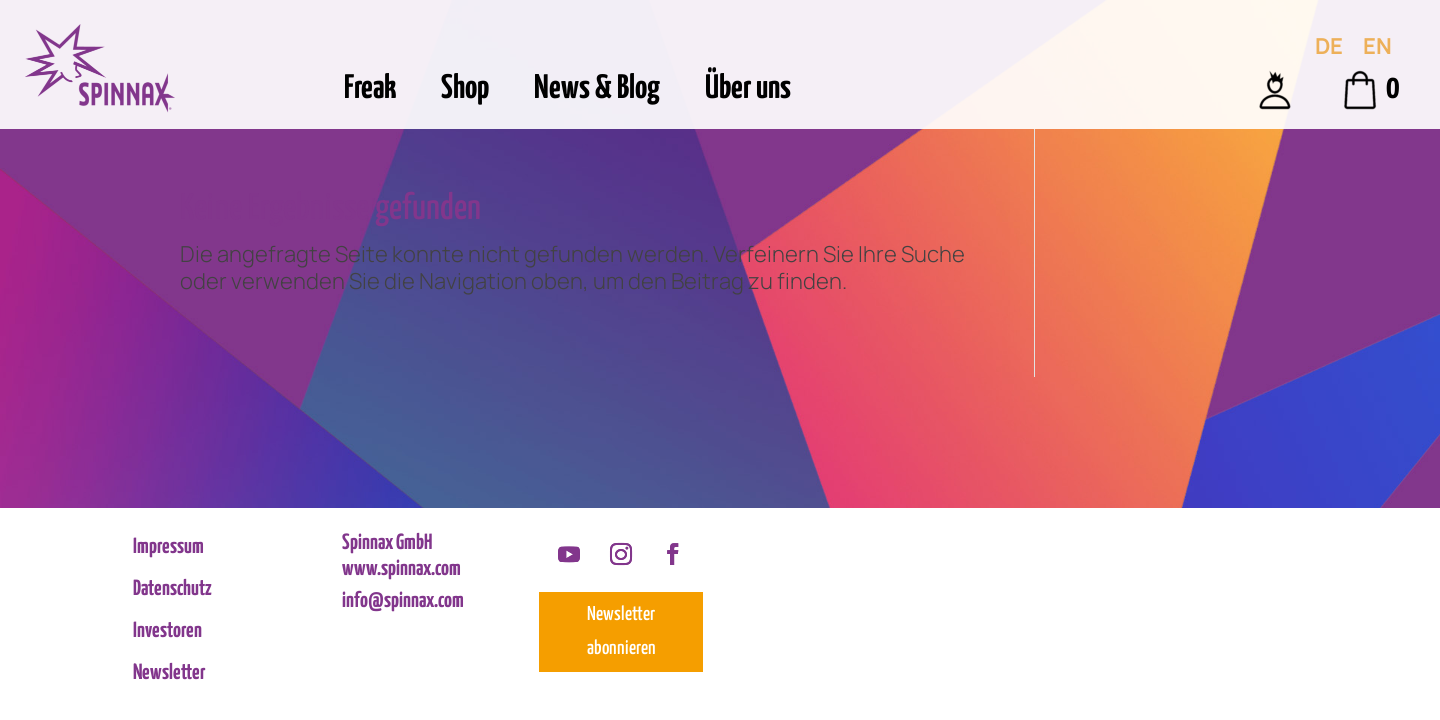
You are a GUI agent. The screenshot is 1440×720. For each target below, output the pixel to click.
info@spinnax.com (403, 601)
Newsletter (169, 674)
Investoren (167, 632)
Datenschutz (172, 590)
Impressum (168, 548)
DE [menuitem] (1329, 46)
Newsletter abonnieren (621, 631)
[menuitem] (1329, 45)
